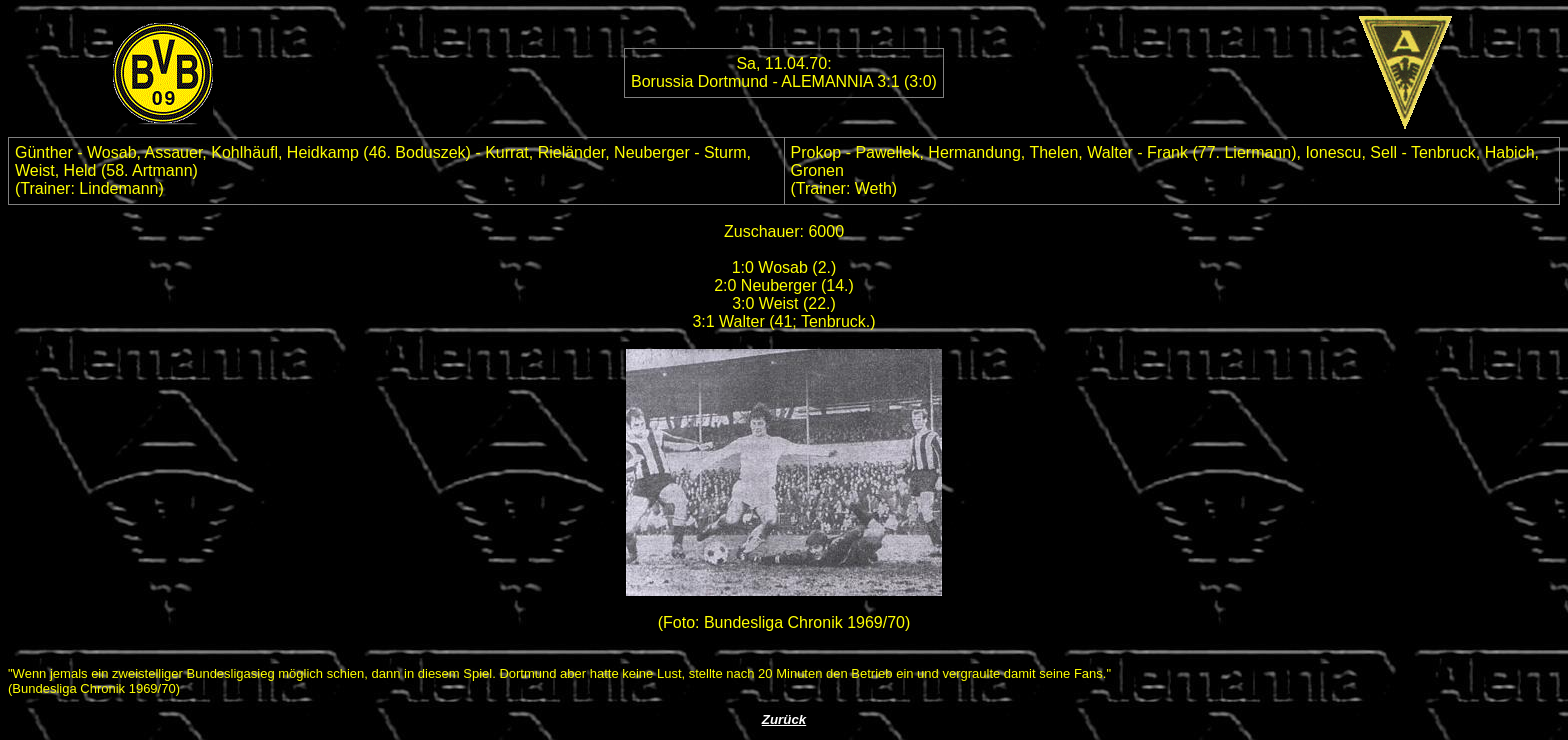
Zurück (784, 719)
